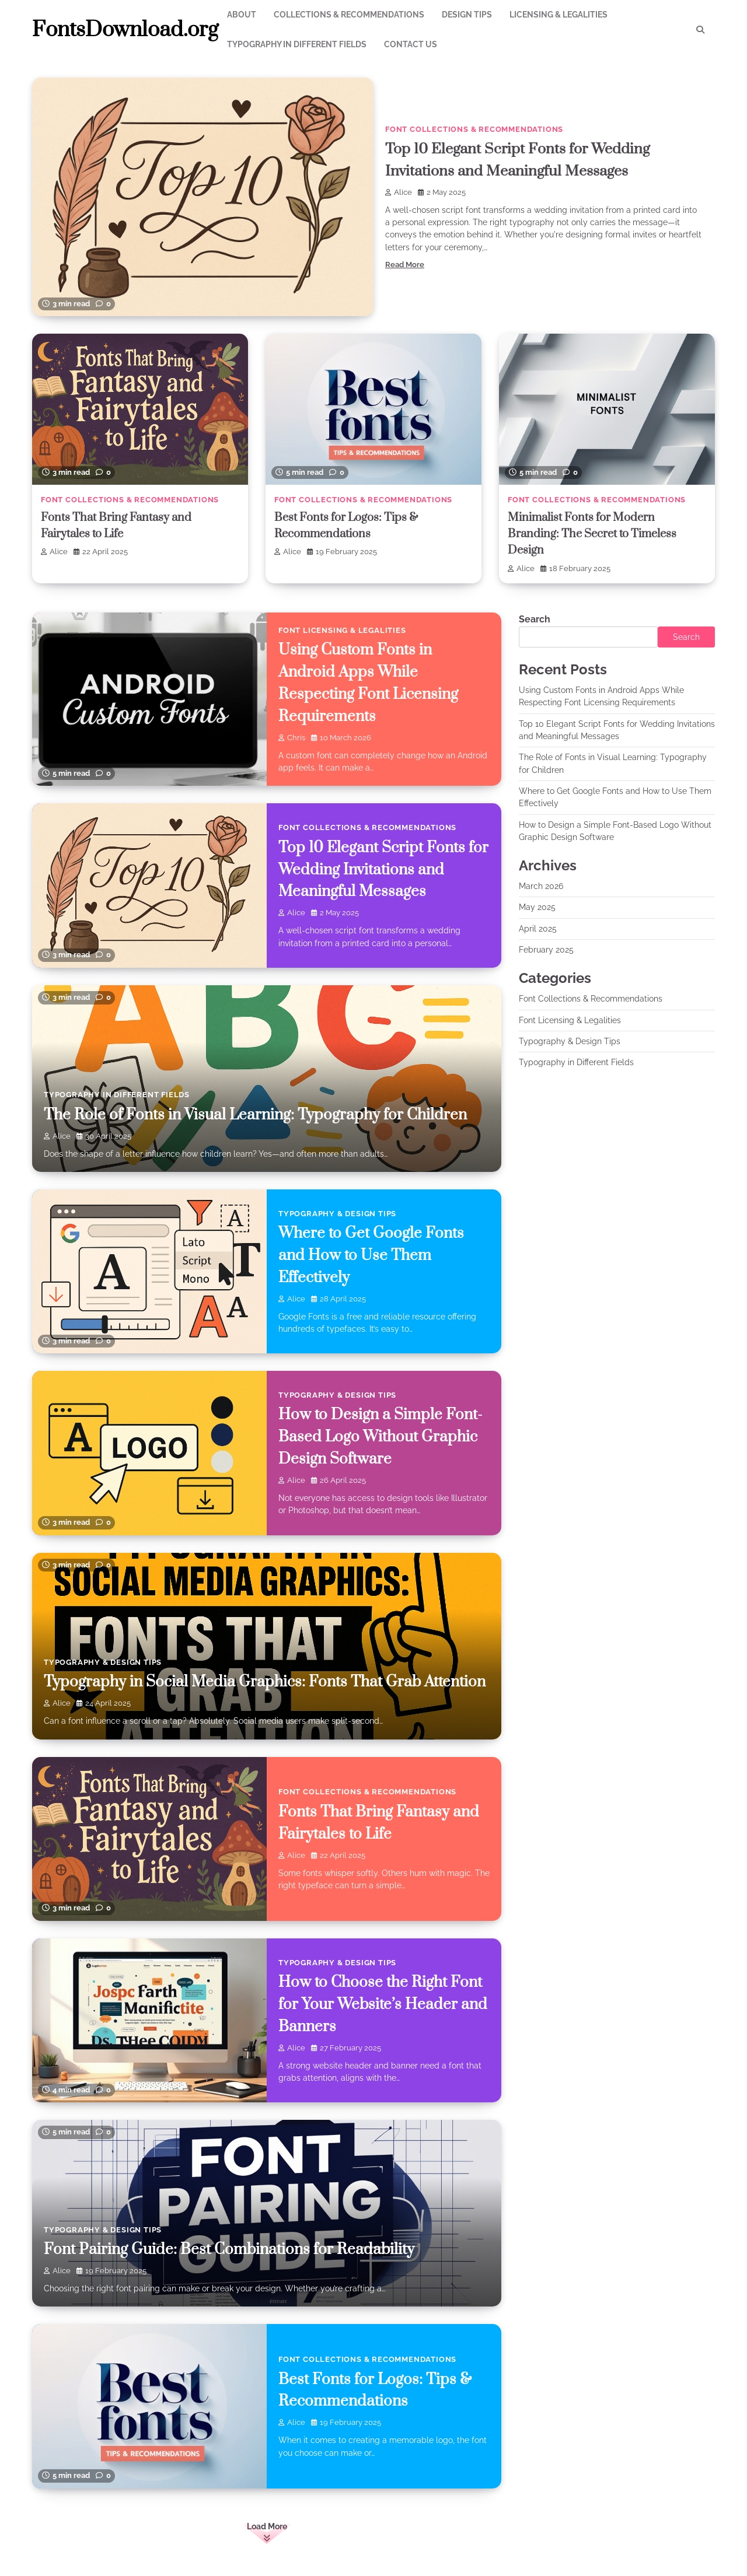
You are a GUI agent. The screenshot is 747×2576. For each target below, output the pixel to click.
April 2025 (538, 928)
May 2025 (537, 907)
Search (534, 619)
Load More (267, 2526)
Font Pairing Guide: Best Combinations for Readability (234, 2249)
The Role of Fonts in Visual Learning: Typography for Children (261, 1114)
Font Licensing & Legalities (342, 630)
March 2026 (541, 886)
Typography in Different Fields (296, 44)
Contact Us (410, 44)
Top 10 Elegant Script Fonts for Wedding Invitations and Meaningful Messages (375, 869)
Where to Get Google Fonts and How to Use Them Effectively (373, 1255)
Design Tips (467, 14)
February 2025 (546, 949)
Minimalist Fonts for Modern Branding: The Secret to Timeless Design (596, 534)
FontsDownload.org (125, 29)
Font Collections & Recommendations (474, 129)
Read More (404, 264)
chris (291, 737)
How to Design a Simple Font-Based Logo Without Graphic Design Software (383, 1437)
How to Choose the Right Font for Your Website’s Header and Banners (383, 2004)
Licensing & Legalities (558, 14)
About (241, 14)
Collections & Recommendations (349, 14)
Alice (398, 192)
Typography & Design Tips (337, 1213)
